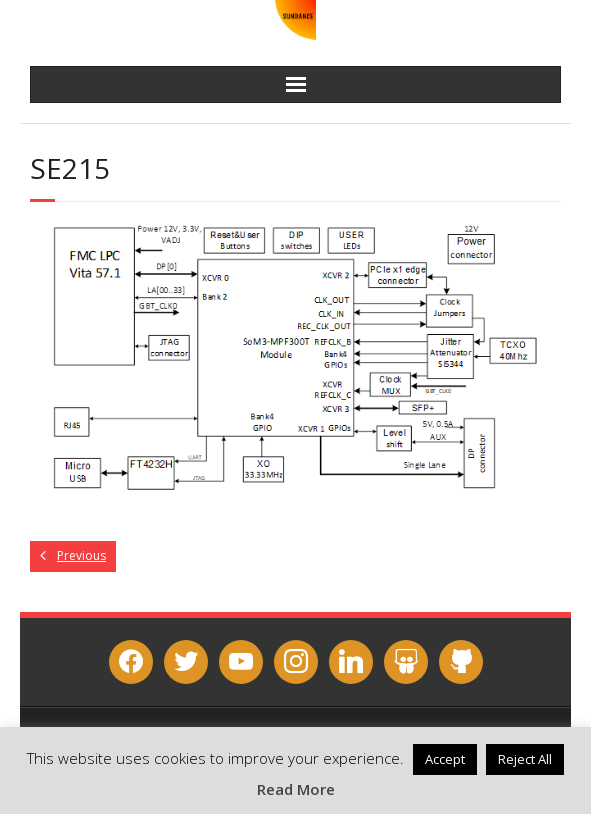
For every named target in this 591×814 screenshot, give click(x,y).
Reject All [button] (525, 759)
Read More (296, 789)
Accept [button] (445, 759)
